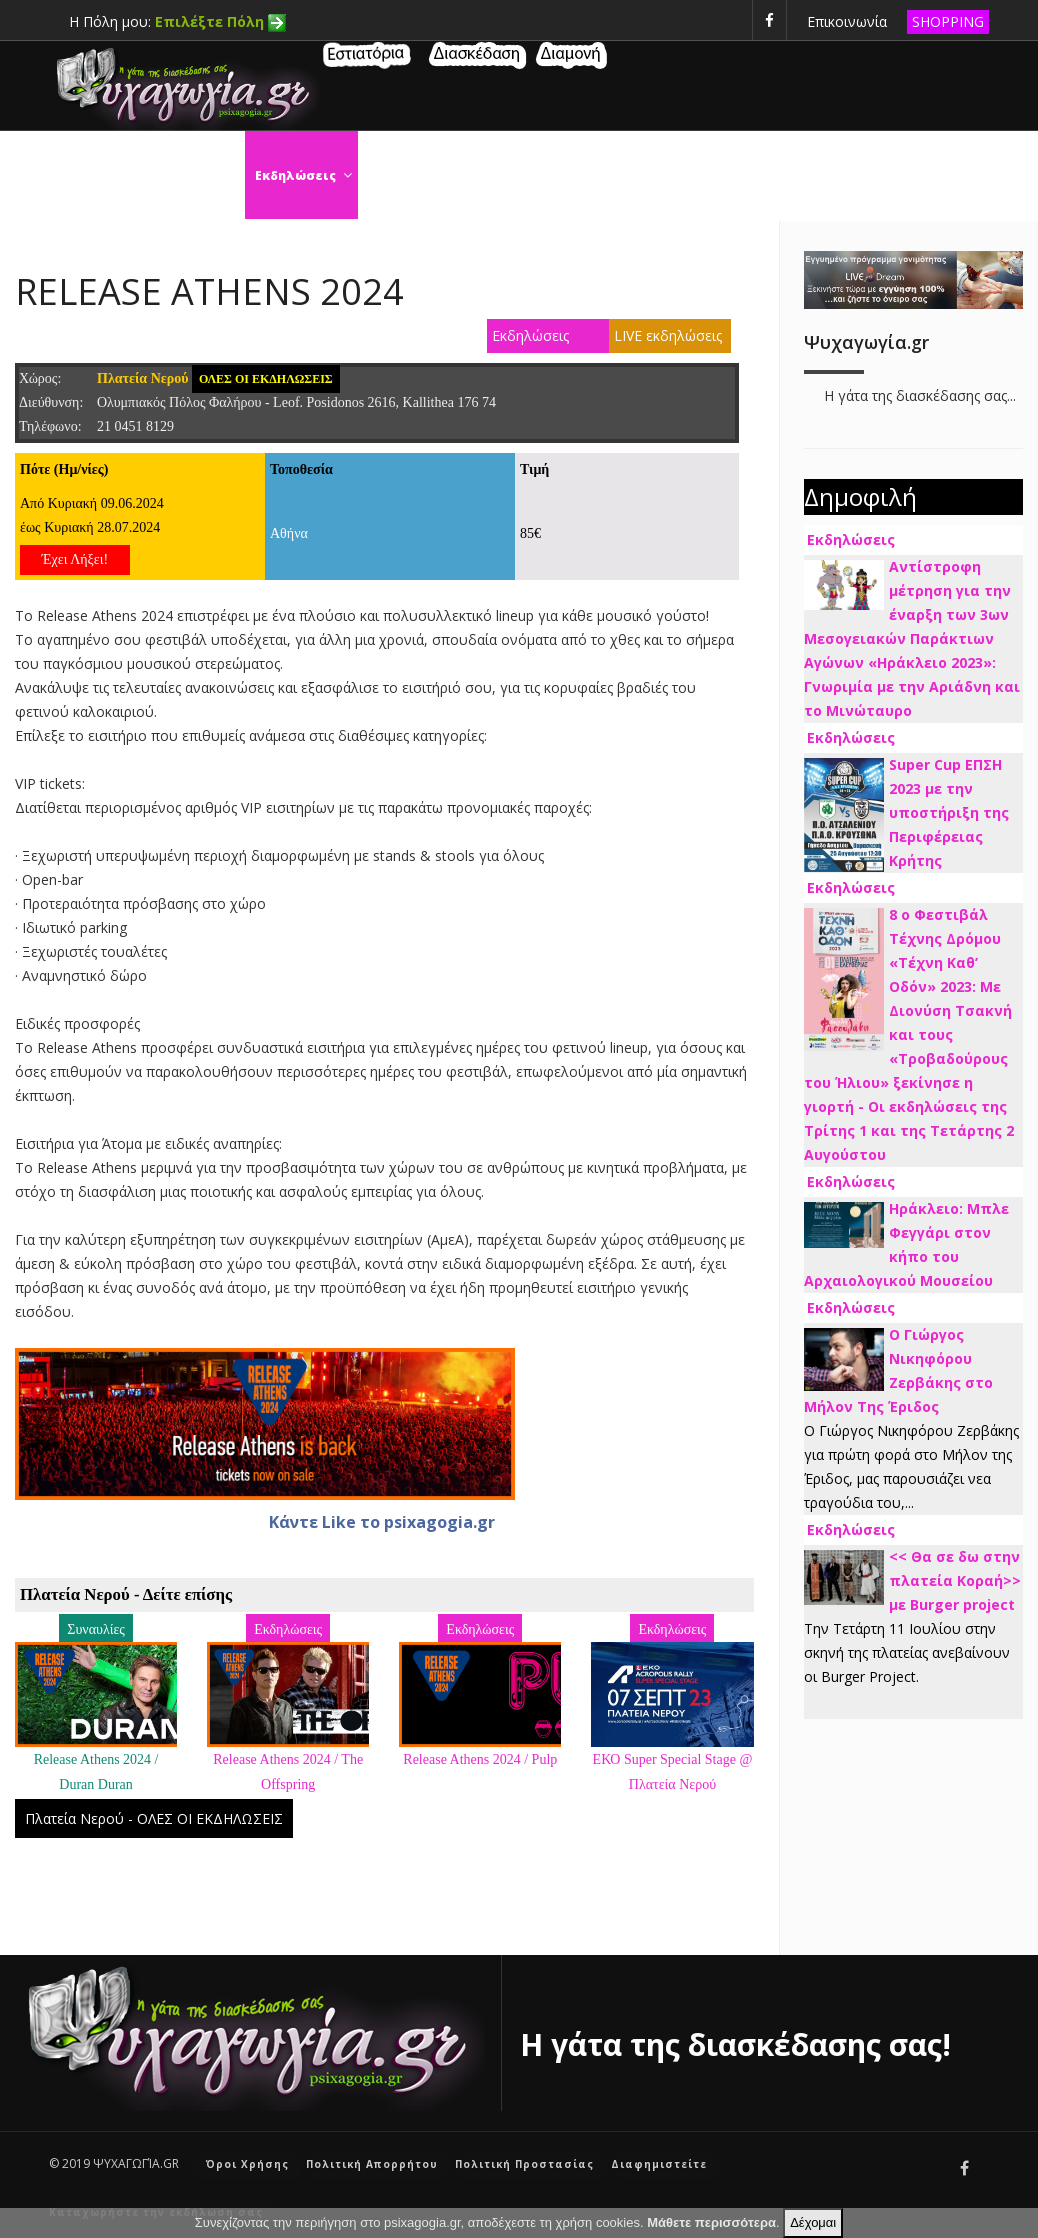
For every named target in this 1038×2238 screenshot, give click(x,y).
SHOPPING (948, 21)
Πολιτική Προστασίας (524, 2164)
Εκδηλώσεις (306, 175)
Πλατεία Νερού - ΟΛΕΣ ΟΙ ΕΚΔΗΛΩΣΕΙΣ (154, 1818)
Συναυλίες (739, 175)
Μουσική (948, 175)
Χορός (401, 175)
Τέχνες (645, 175)
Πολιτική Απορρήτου (372, 2164)
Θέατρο (561, 175)
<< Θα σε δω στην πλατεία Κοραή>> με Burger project (955, 1580)
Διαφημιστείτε (659, 2164)
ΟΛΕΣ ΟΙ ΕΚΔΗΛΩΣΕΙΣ (266, 379)
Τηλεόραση (847, 175)
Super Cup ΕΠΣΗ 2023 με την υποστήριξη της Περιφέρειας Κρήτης (949, 812)
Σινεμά (478, 175)
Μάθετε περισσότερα (711, 2222)
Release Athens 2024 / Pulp (480, 1759)
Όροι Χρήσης (247, 2164)
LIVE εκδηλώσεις (668, 335)
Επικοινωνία (847, 21)
